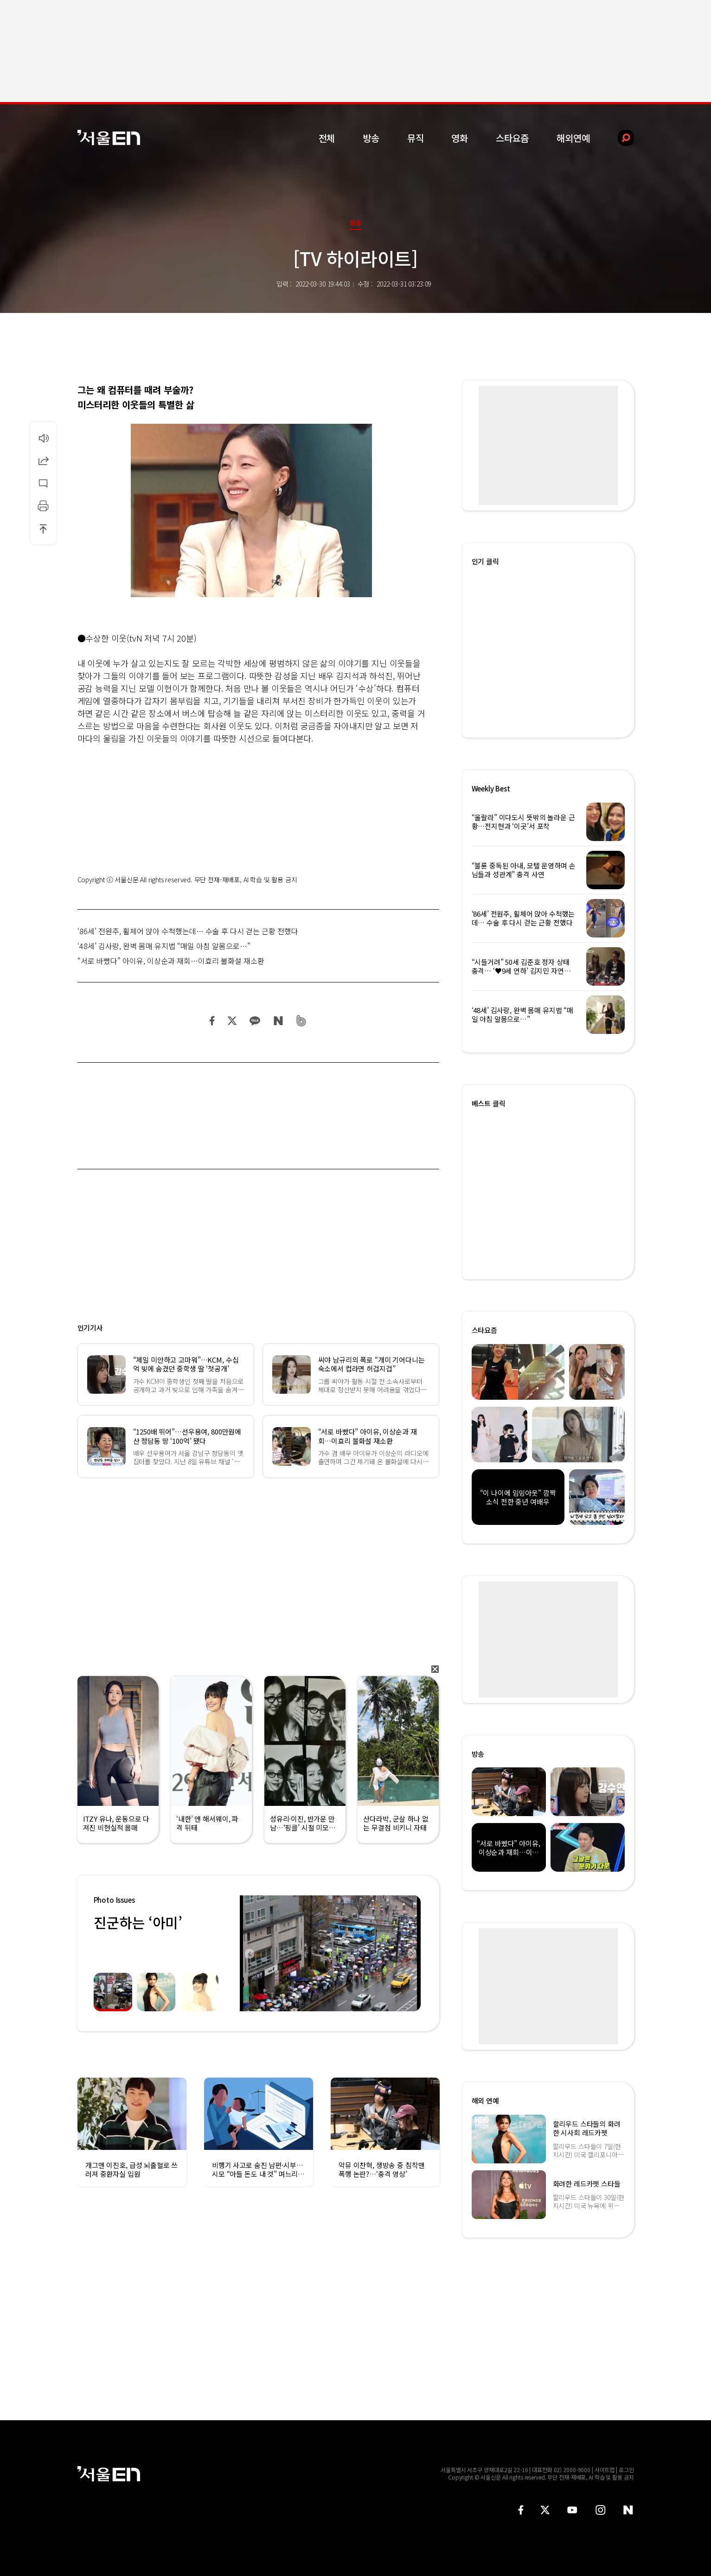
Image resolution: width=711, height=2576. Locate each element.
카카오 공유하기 (255, 1021)
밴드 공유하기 (301, 1021)
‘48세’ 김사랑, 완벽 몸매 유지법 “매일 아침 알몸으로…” (163, 945)
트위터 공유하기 (232, 1021)
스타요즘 (512, 138)
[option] (326, 1953)
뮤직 (415, 138)
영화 (459, 138)
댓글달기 (43, 483)
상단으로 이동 (43, 528)
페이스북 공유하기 (212, 1021)
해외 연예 (485, 2100)
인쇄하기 (43, 505)
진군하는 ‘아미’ (138, 1922)
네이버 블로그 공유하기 (278, 1021)
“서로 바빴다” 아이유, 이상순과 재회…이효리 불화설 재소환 (170, 960)
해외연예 (573, 138)
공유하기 (43, 460)
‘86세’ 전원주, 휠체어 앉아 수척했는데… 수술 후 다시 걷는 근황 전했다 (187, 931)
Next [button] (411, 1953)
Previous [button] (249, 1953)
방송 (371, 138)
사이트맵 (605, 2470)
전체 (327, 138)
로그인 (626, 2470)
